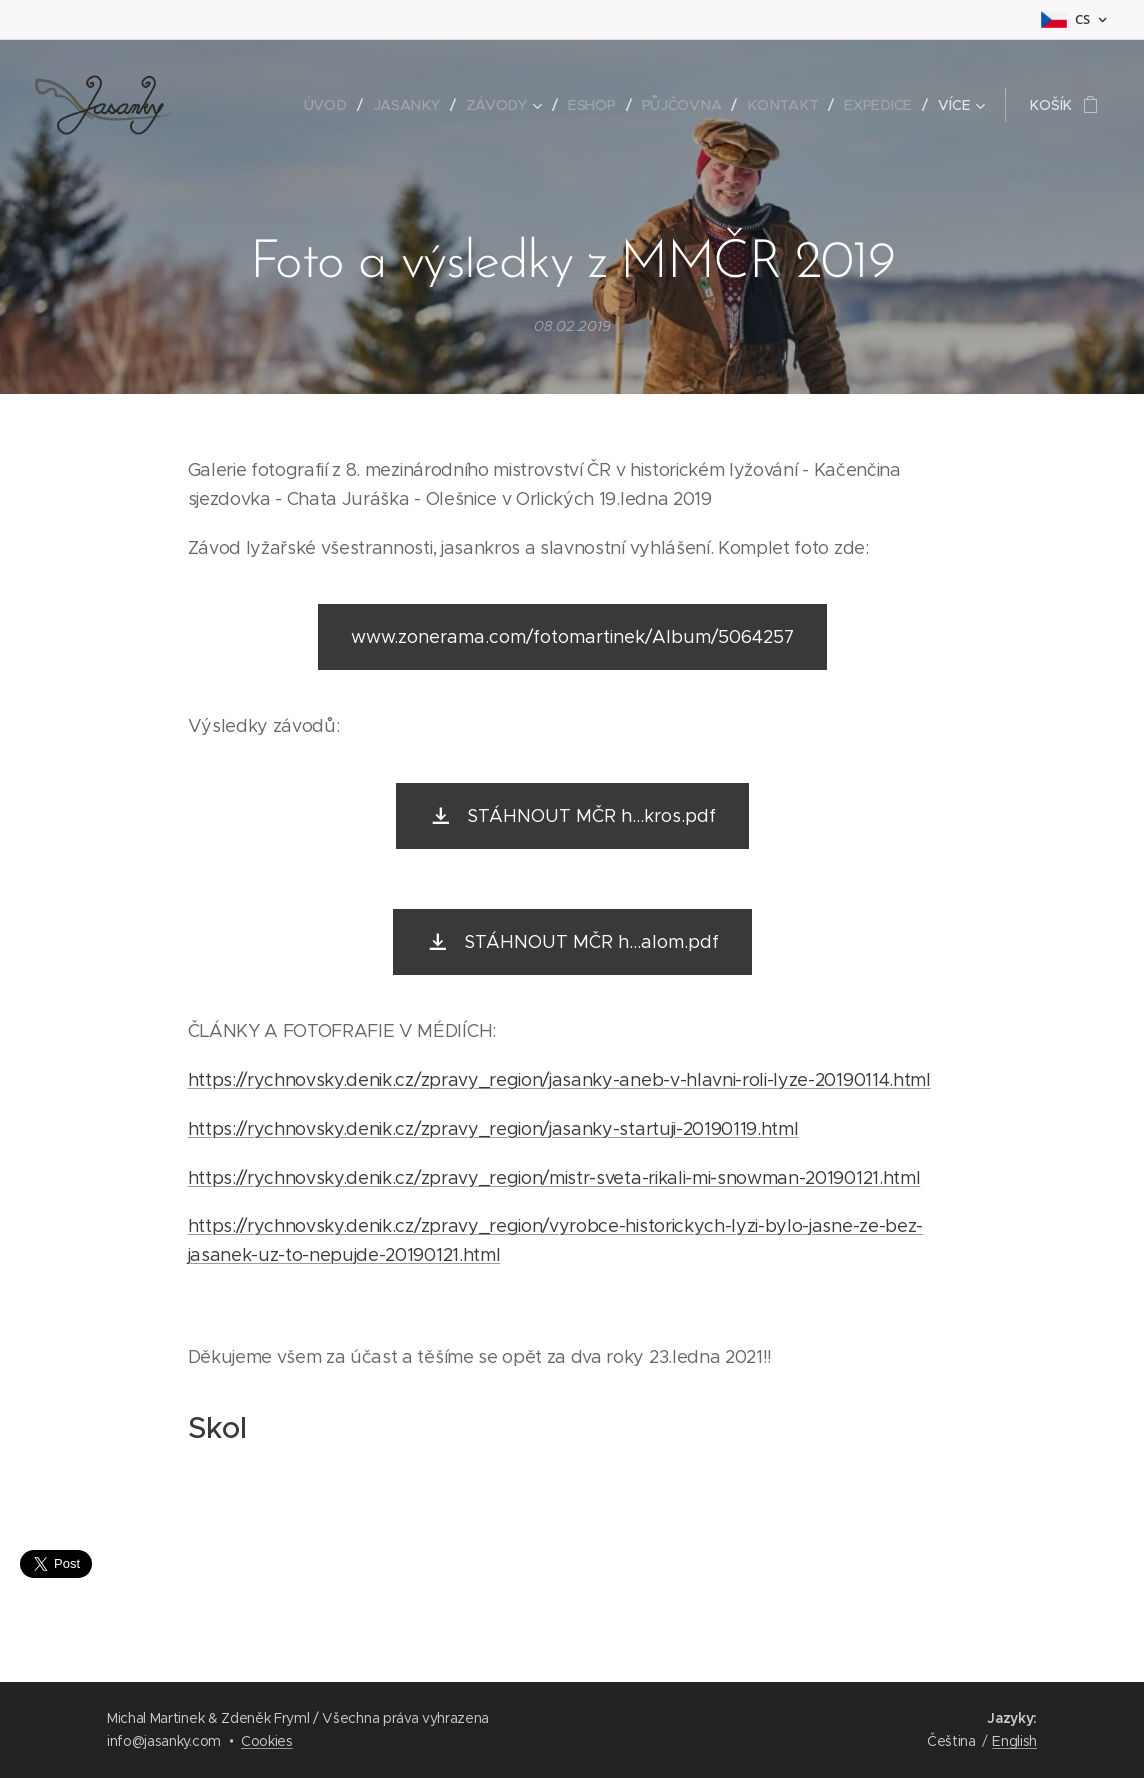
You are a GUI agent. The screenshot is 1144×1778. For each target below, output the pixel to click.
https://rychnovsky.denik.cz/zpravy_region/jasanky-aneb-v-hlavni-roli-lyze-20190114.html (559, 1080)
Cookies (267, 1741)
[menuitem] (333, 105)
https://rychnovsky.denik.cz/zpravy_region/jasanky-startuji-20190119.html (493, 1129)
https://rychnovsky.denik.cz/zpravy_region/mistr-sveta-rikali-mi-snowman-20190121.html (554, 1178)
